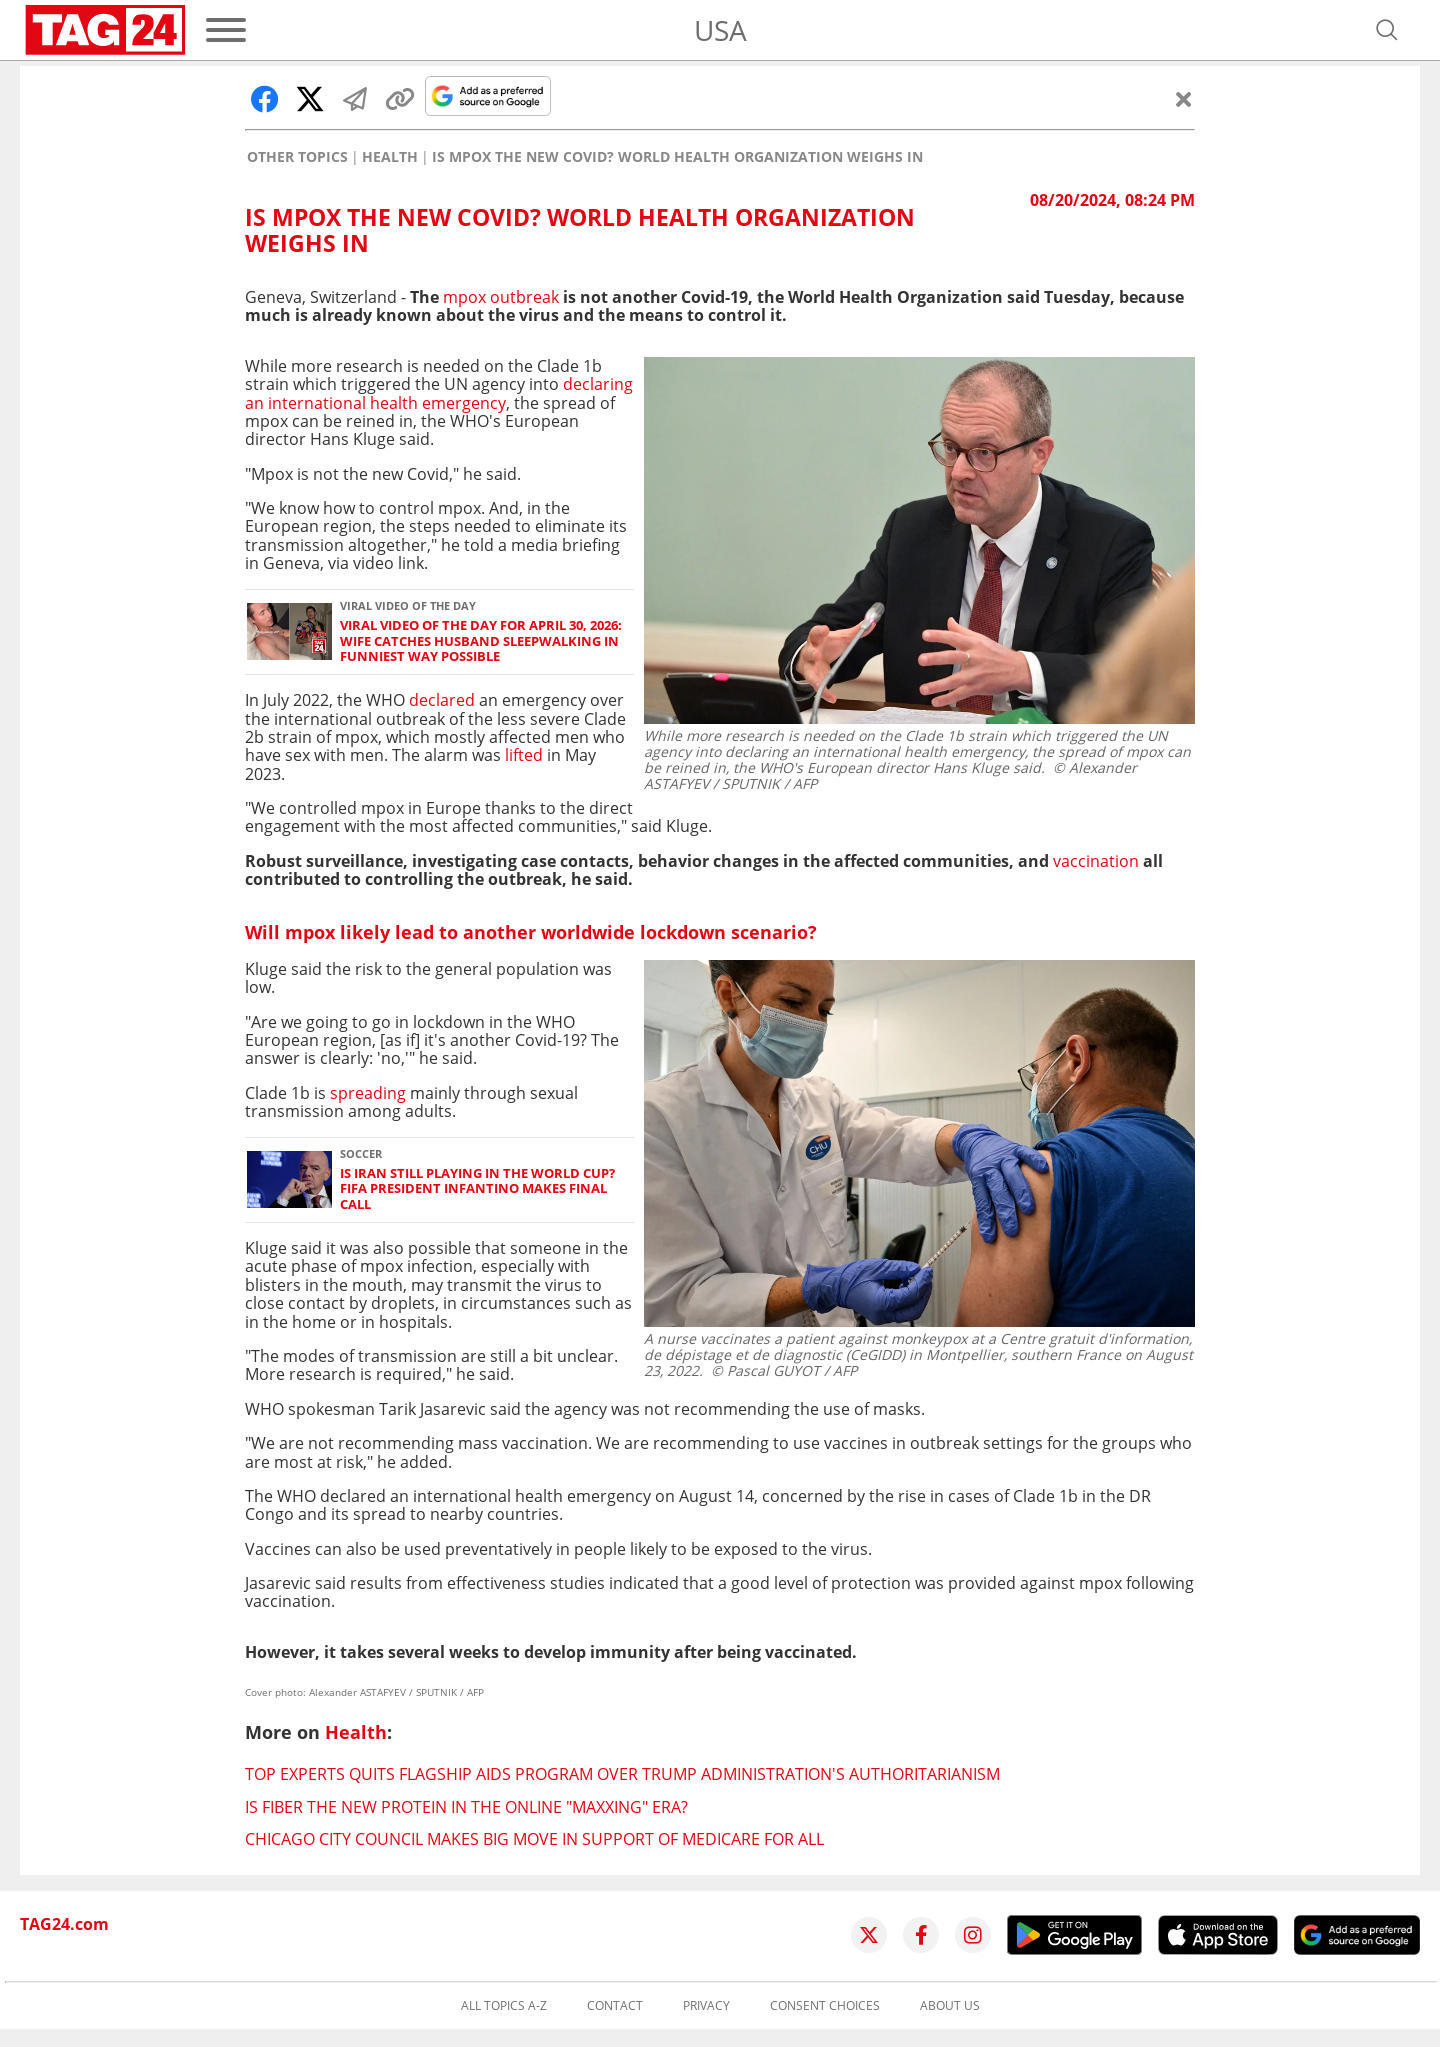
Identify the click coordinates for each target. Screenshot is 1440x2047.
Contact (615, 2006)
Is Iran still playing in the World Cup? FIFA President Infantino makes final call (477, 1189)
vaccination (1096, 861)
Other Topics (297, 157)
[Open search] (1387, 30)
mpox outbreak (501, 297)
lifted (524, 755)
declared (442, 700)
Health (390, 157)
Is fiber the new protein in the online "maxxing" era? (466, 1807)
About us (950, 2006)
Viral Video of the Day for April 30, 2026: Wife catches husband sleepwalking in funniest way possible (481, 641)
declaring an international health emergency (439, 393)
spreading (368, 1093)
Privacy (706, 2006)
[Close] (1184, 99)
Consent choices (825, 2006)
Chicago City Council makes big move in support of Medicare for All (534, 1839)
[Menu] (226, 30)
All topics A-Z (504, 2006)
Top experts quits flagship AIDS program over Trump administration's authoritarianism (622, 1774)
